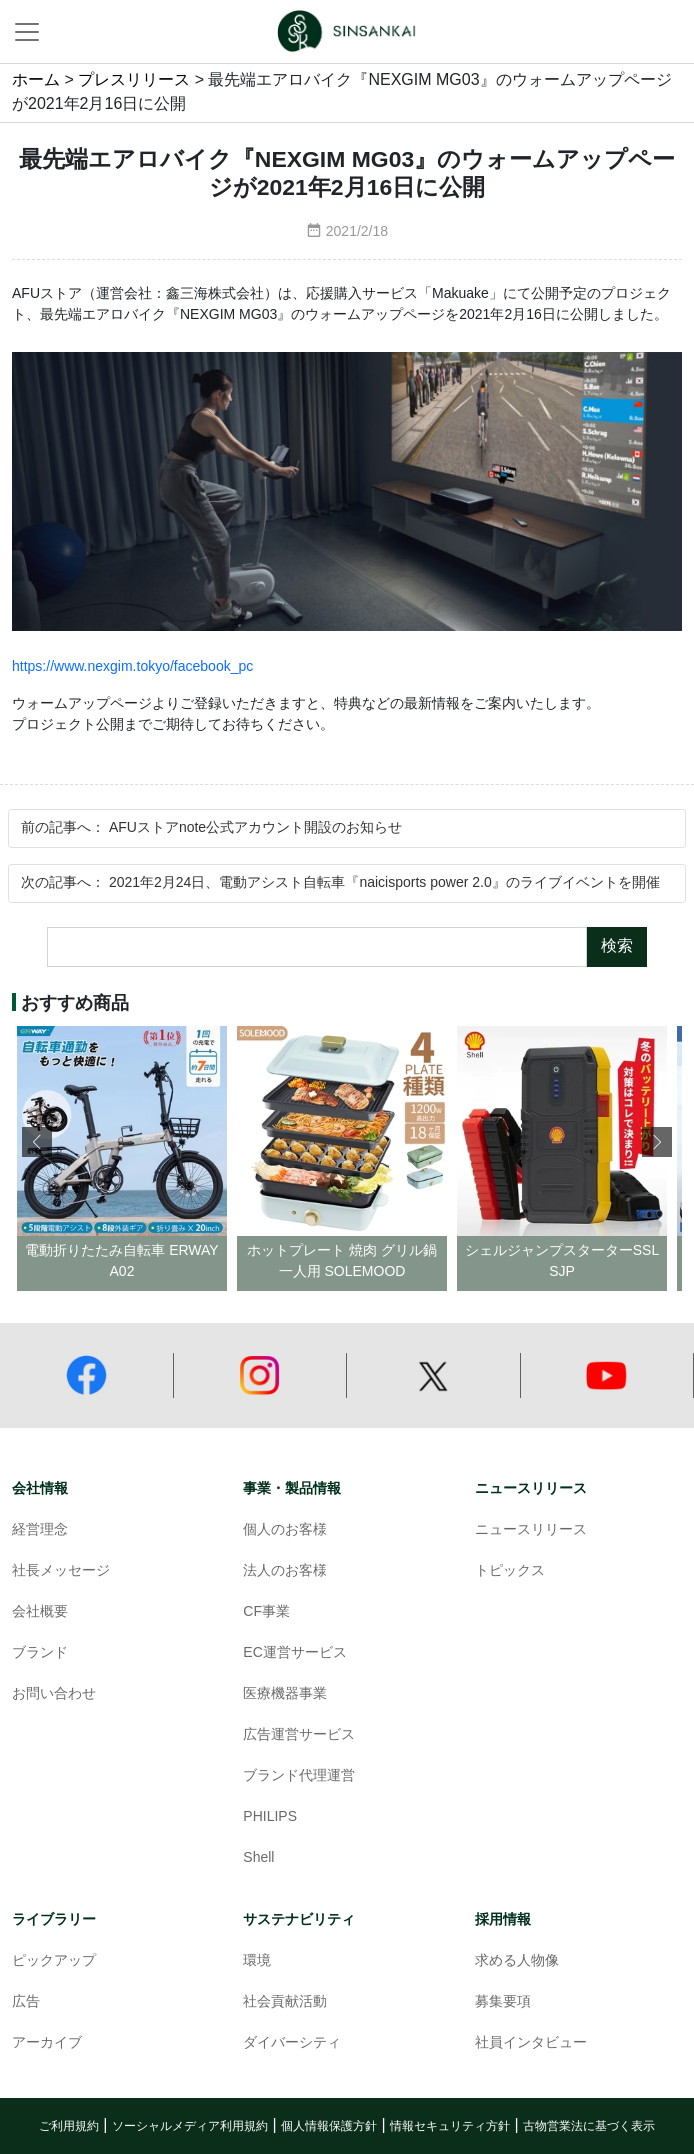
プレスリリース (134, 80)
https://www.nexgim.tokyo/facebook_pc (132, 667)
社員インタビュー (531, 2043)
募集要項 (503, 2002)
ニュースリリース (531, 1488)
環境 (257, 1961)
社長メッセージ (61, 1571)
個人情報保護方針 (329, 2126)
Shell (258, 1858)
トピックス (510, 1571)
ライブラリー (54, 1919)
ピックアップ (54, 1961)
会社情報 (40, 1488)
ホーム (36, 80)
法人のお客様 (285, 1571)
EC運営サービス (294, 1653)
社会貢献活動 (285, 2002)
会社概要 (40, 1612)
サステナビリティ (299, 1919)
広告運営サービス (299, 1735)
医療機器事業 (285, 1694)
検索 (617, 946)
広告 (26, 2002)
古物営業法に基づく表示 (589, 2126)
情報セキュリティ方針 (450, 2126)
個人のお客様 (285, 1530)
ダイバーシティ (292, 2043)
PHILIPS (270, 1817)
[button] (657, 1142)
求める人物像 (517, 1961)
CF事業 (266, 1612)
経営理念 (40, 1530)
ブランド (40, 1653)
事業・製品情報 (292, 1488)
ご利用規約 (69, 2126)
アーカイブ (47, 2043)
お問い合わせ (54, 1694)
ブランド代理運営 (299, 1776)
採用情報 (503, 1919)
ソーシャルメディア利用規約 (190, 2126)
